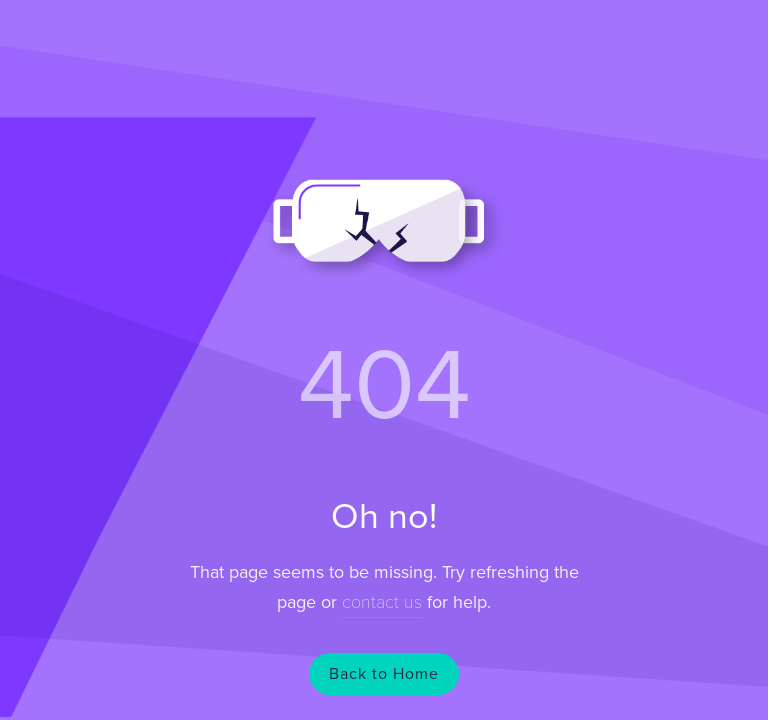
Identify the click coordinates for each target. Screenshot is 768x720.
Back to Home (384, 674)
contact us (382, 602)
